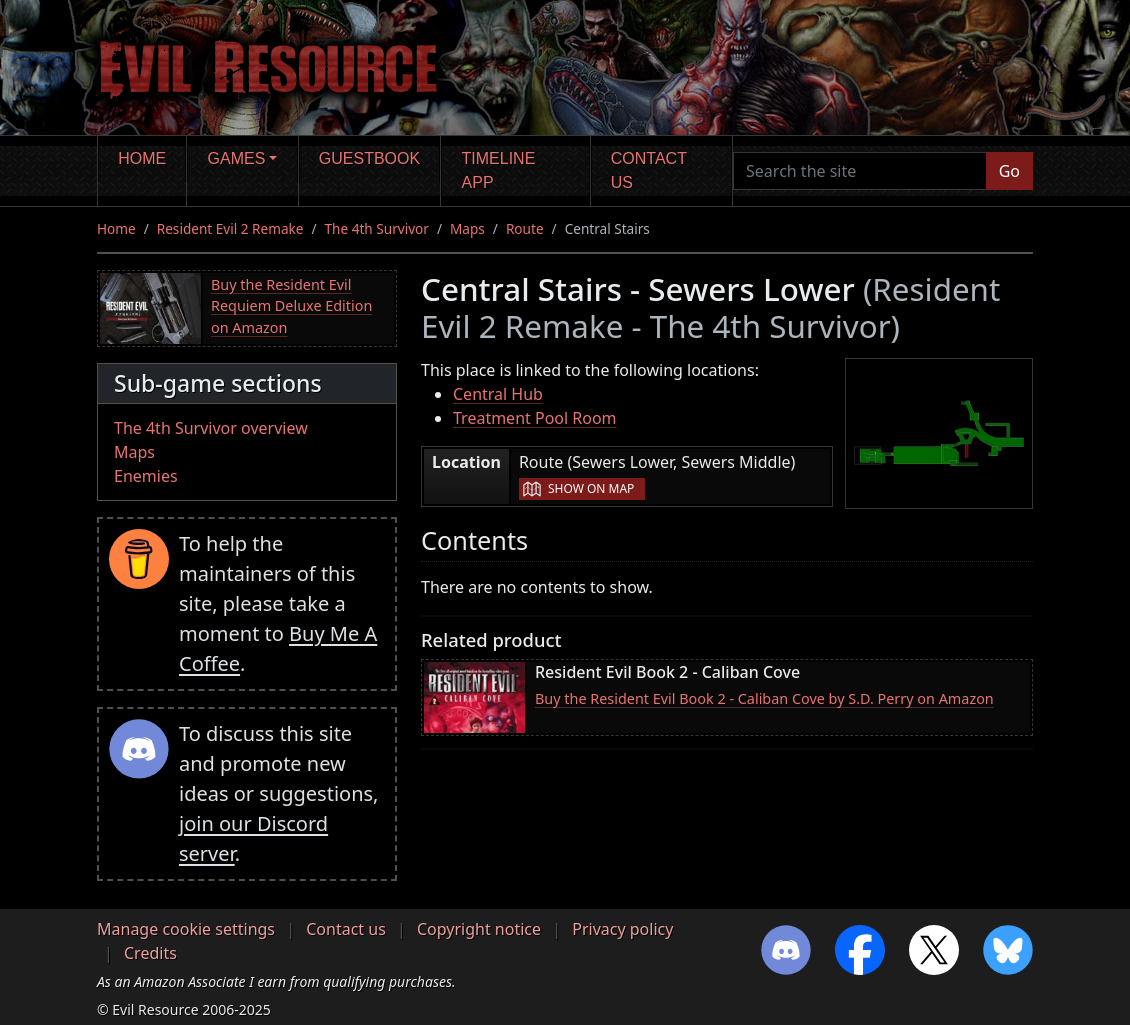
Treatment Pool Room (535, 418)
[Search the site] (860, 171)
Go (1009, 171)
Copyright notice (479, 929)
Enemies (146, 476)
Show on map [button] (591, 488)
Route (525, 228)
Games (237, 158)
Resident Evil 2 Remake (230, 228)
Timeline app (499, 170)
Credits (150, 953)
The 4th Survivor (377, 228)
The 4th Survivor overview (211, 428)
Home (142, 158)
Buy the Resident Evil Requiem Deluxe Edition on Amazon (291, 306)
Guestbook (369, 158)
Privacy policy (622, 929)
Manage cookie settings (186, 929)
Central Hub (498, 394)
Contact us (649, 170)
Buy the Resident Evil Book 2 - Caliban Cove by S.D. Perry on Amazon (764, 698)
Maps (467, 228)
